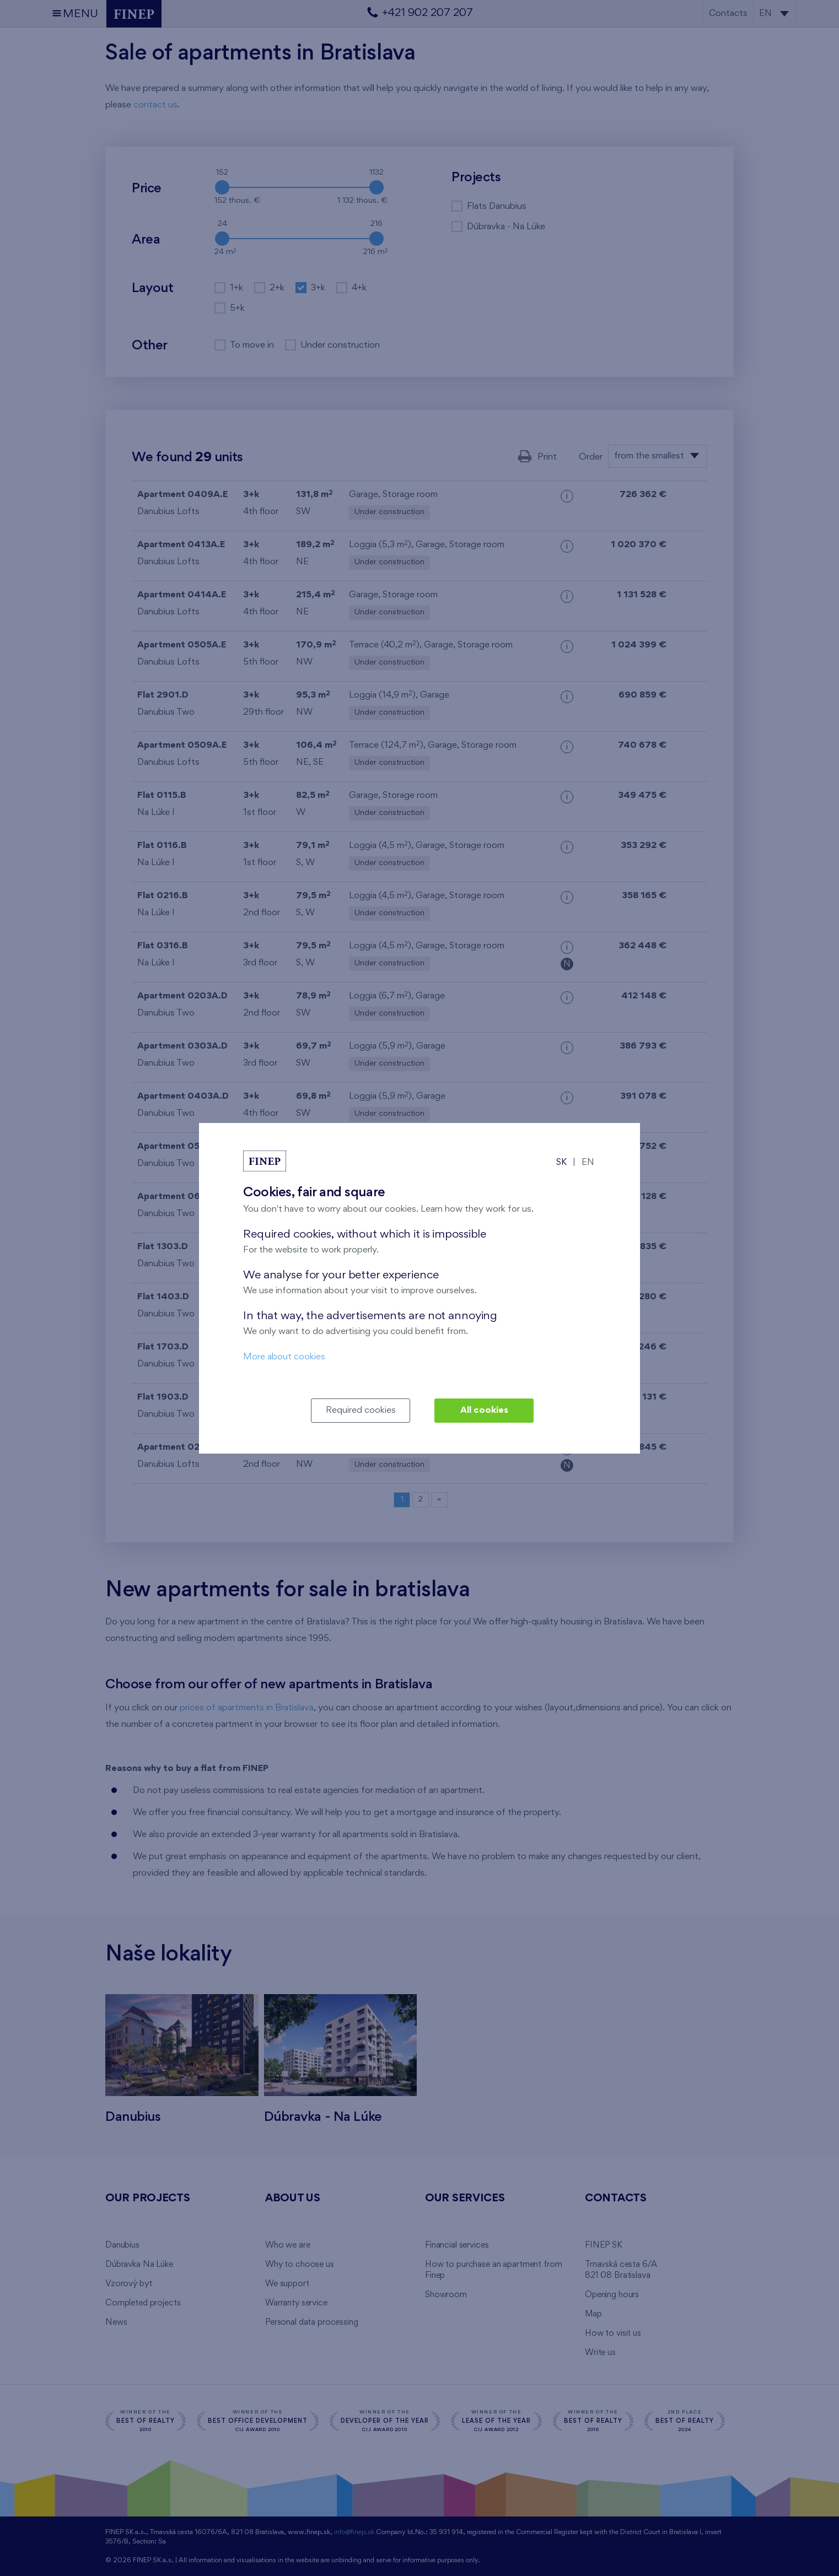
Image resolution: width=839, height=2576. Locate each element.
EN (588, 1162)
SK (561, 1162)
